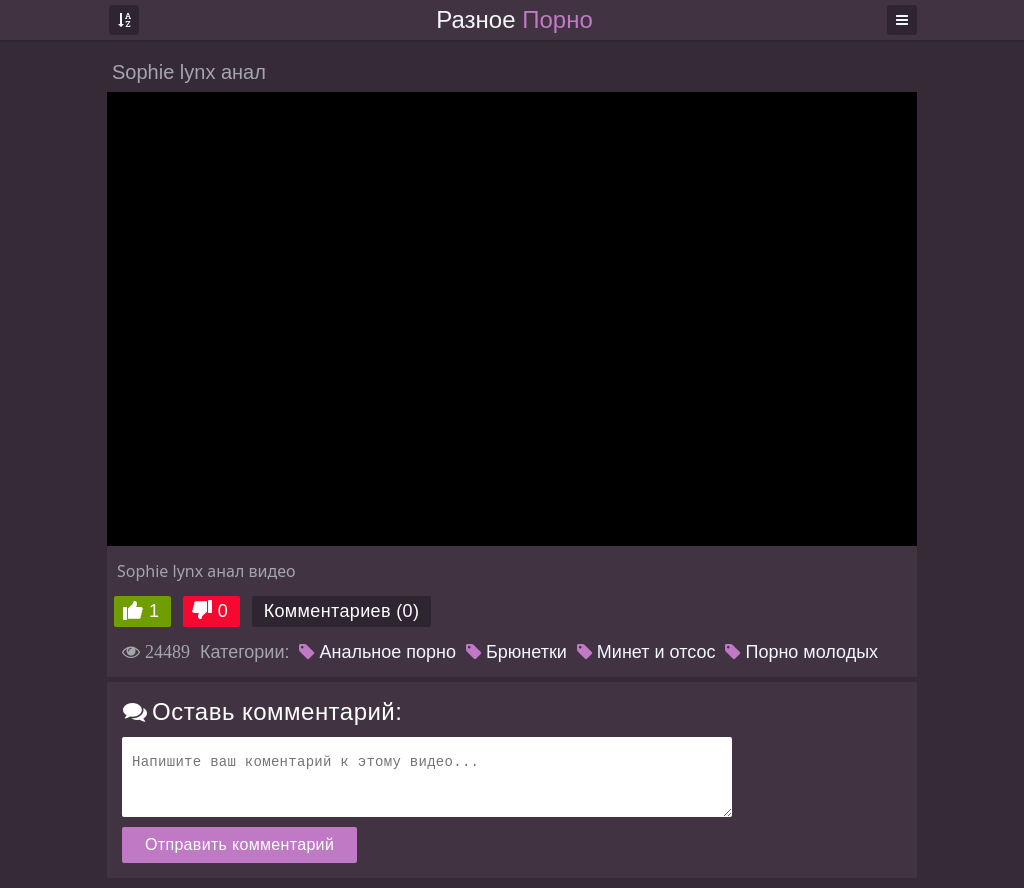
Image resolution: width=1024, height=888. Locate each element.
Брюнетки (516, 652)
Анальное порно (377, 652)
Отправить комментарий (239, 844)
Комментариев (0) (342, 611)
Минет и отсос (646, 652)
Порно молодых (801, 652)
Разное (514, 19)
